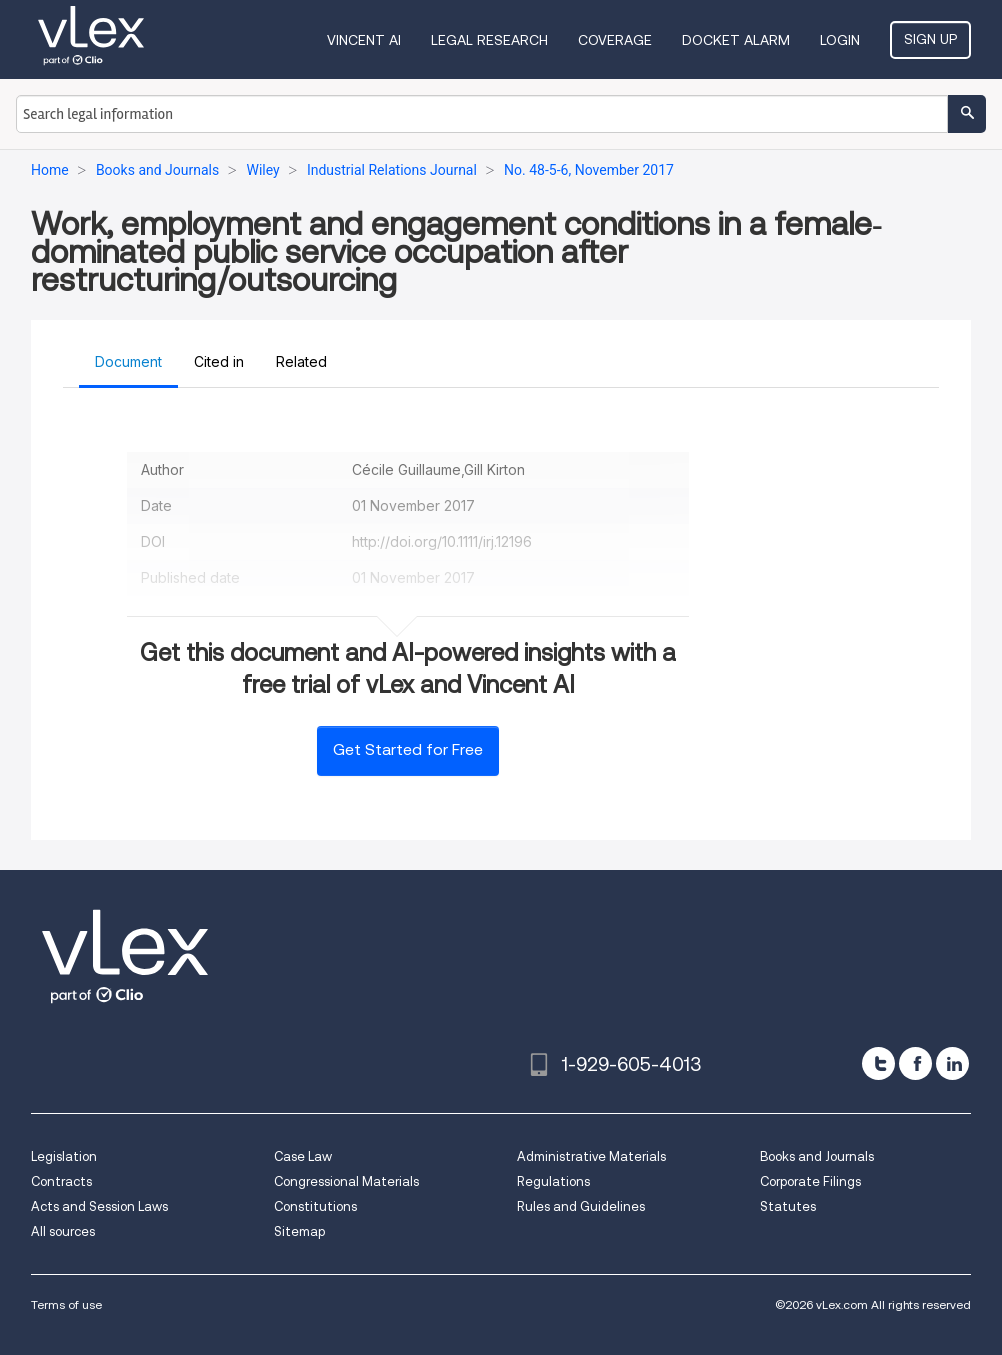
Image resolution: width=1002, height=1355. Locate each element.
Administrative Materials (591, 1156)
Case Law (303, 1156)
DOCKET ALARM (736, 40)
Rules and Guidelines (581, 1206)
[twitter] (878, 1063)
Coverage (615, 40)
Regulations (553, 1181)
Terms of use (66, 1304)
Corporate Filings (810, 1181)
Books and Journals (817, 1156)
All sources (63, 1231)
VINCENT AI (364, 40)
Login (840, 40)
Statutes (788, 1206)
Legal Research (489, 40)
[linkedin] (952, 1063)
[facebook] (915, 1063)
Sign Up (930, 39)
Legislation (64, 1156)
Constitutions (315, 1206)
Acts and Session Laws (99, 1206)
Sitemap (299, 1231)
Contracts (61, 1181)
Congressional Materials (346, 1181)
